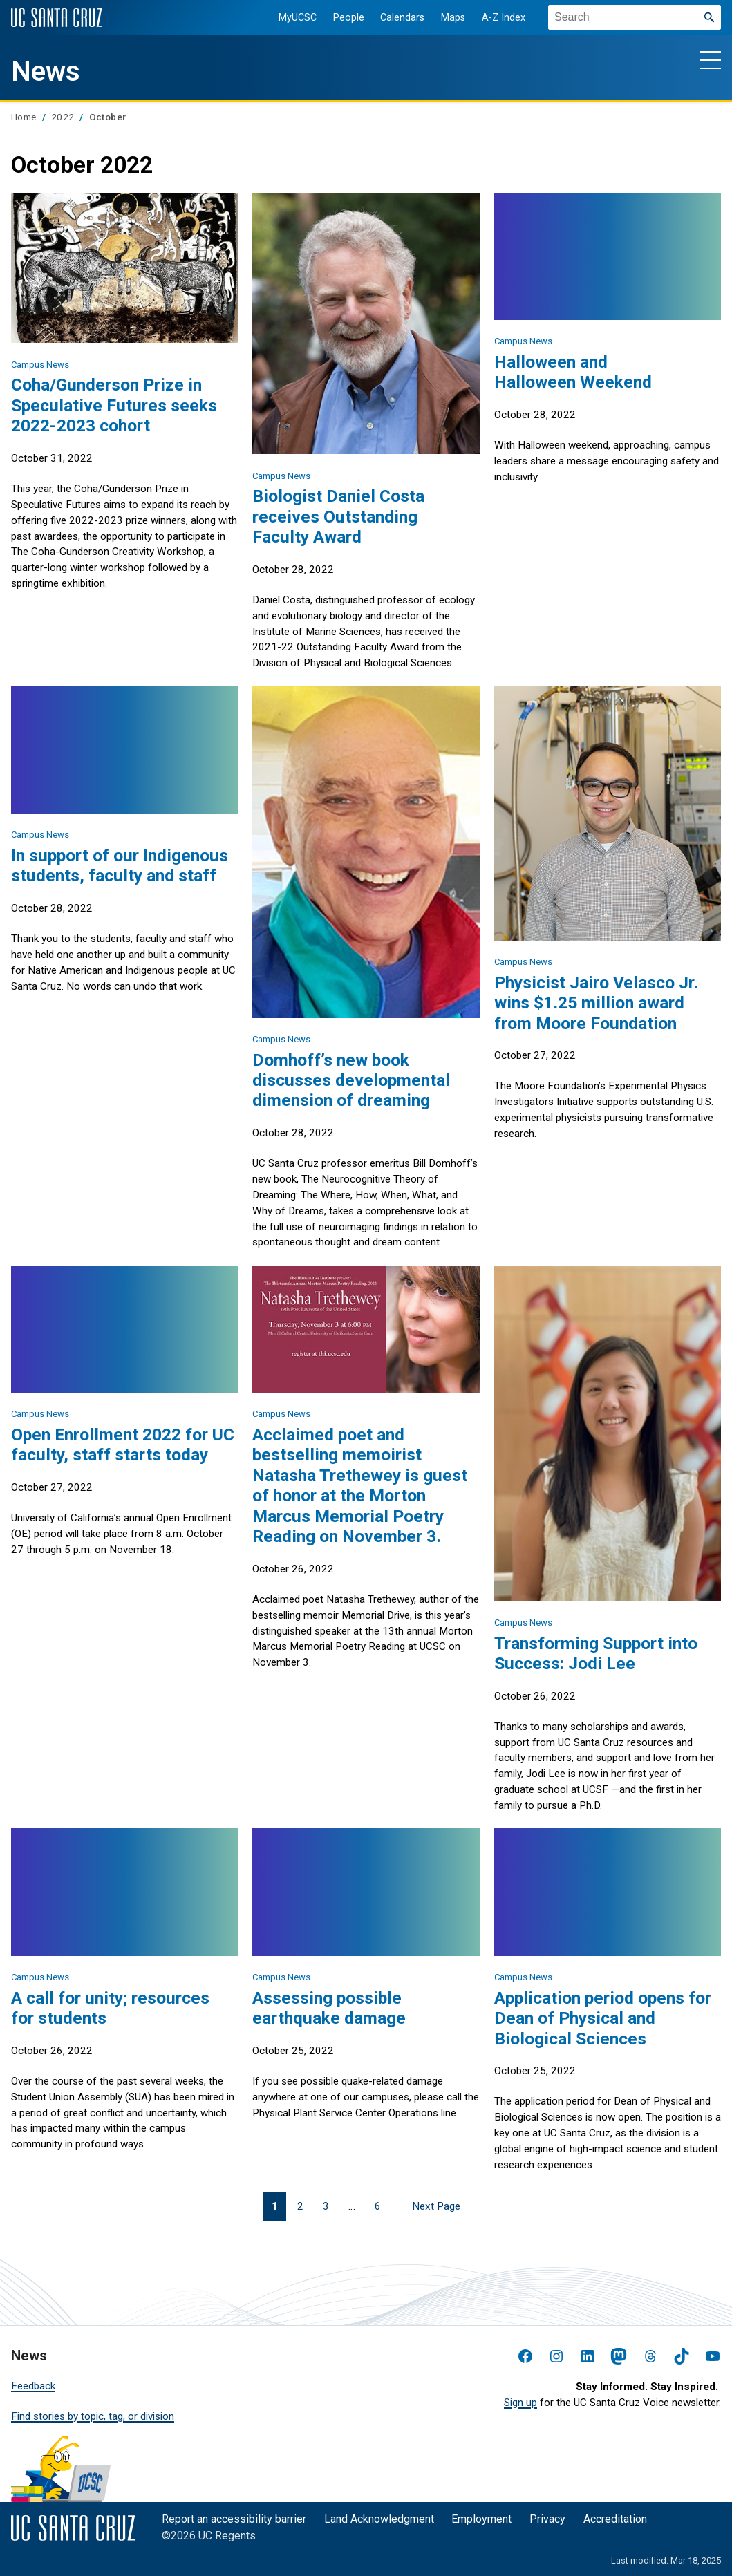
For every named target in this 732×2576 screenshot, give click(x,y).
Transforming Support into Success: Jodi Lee (595, 1653)
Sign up (520, 2402)
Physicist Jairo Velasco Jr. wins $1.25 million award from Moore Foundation (596, 1002)
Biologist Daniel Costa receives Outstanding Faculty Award (338, 516)
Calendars (395, 17)
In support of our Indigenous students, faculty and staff (119, 865)
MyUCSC (290, 17)
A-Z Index (496, 17)
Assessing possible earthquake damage (329, 2008)
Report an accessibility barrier (234, 2519)
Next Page (436, 2206)
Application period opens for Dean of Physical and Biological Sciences (602, 2018)
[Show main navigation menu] (710, 59)
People (341, 17)
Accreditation (615, 2519)
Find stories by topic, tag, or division (92, 2416)
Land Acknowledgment (379, 2519)
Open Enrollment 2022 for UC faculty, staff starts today (122, 1445)
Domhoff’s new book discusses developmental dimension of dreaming (351, 1080)
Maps (445, 17)
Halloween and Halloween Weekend (573, 372)
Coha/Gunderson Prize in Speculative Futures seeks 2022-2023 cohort (114, 405)
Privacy (547, 2519)
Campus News (40, 364)
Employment (481, 2519)
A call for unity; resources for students (110, 2008)
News (45, 71)
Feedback (33, 2386)
